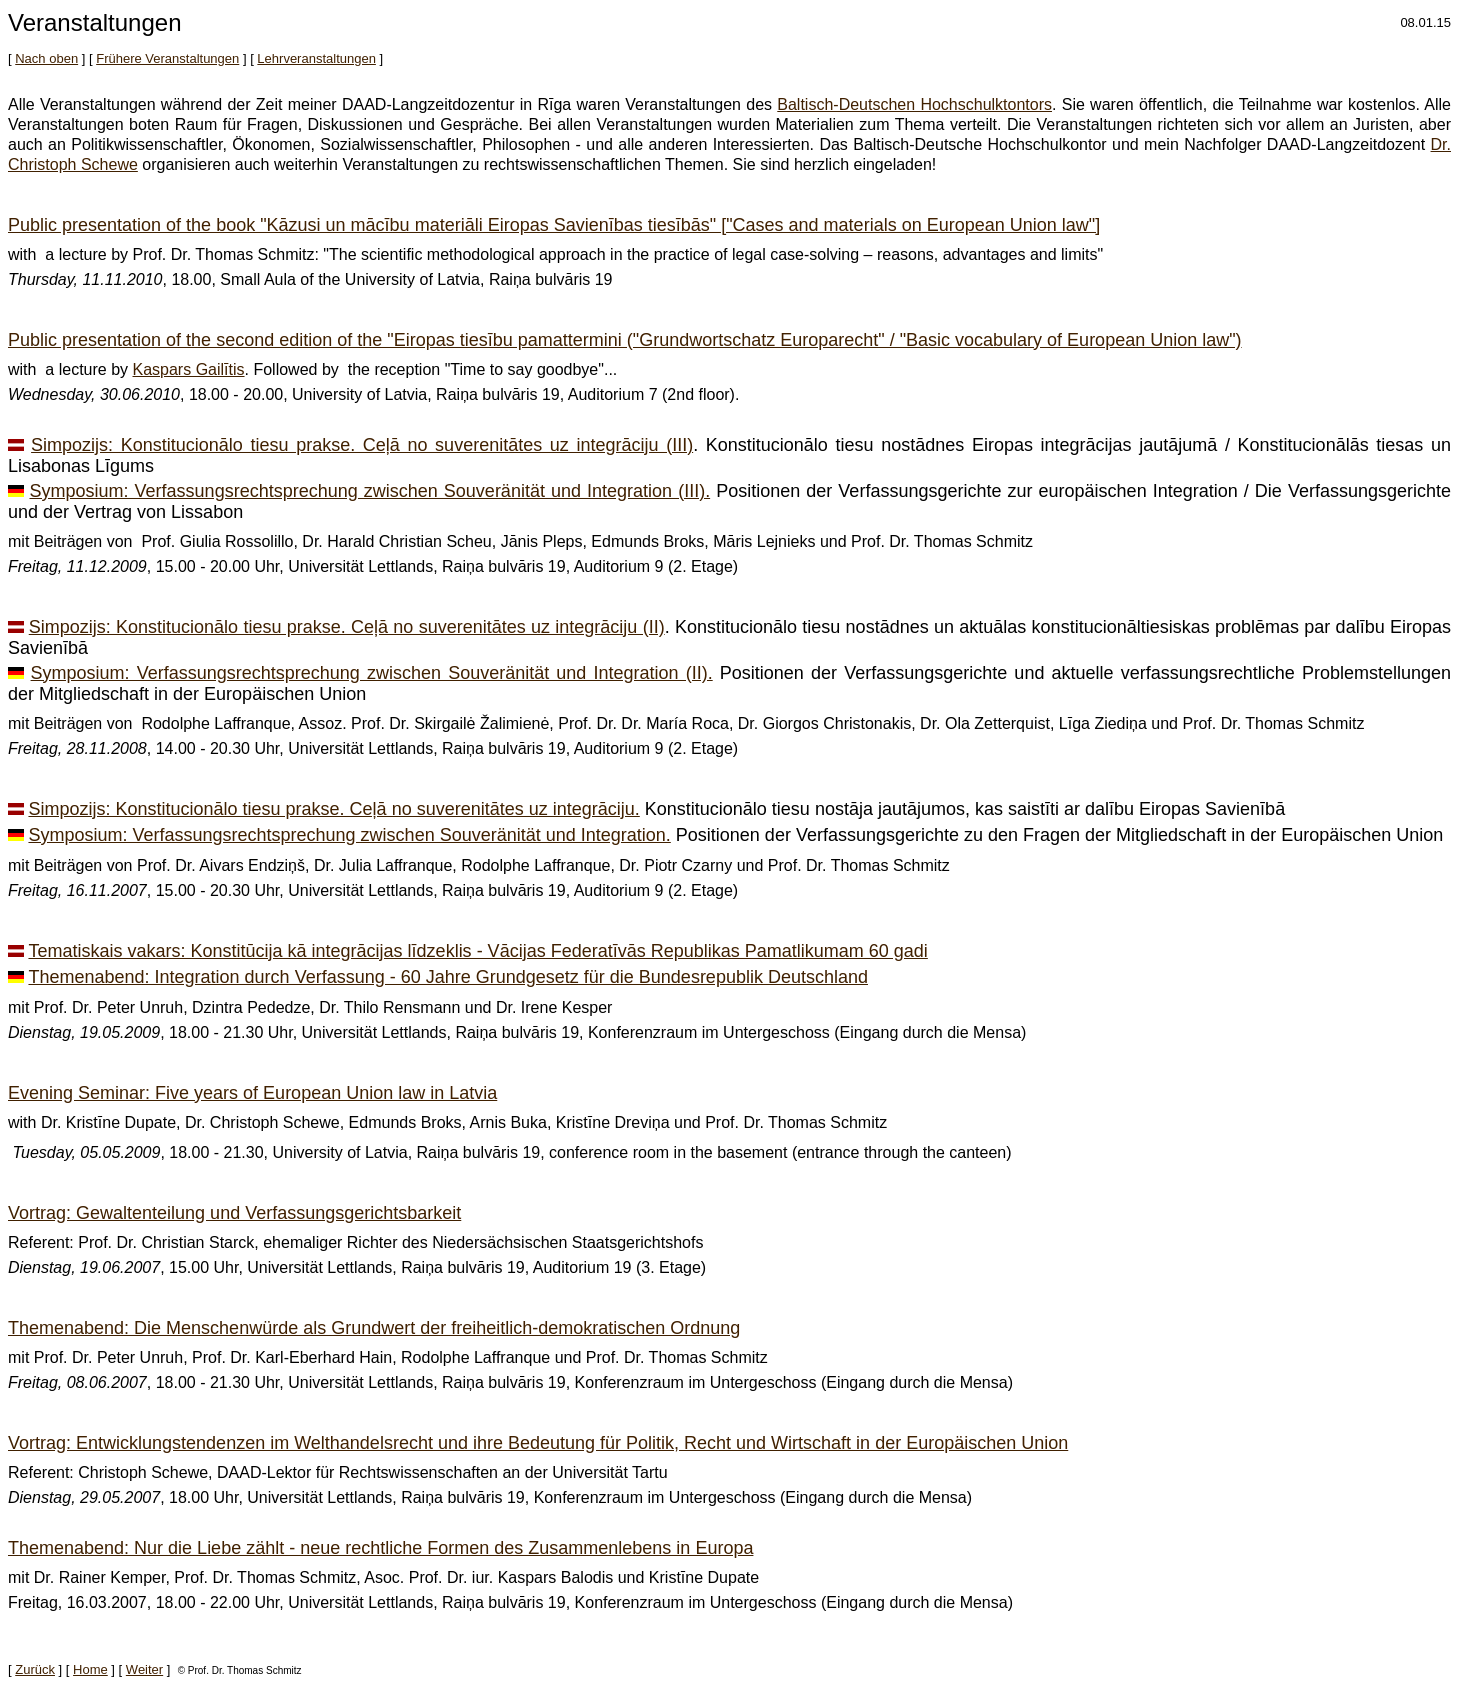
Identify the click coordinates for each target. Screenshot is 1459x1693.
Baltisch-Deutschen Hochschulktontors (914, 104)
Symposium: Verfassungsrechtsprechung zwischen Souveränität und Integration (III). (370, 491)
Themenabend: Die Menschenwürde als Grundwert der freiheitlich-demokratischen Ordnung (374, 1328)
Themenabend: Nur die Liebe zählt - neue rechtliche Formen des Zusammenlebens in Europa (380, 1548)
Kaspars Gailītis (189, 369)
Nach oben (46, 58)
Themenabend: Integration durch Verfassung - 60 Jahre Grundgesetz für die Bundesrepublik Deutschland (448, 977)
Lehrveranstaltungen (316, 58)
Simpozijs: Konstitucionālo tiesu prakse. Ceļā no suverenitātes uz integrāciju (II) (347, 627)
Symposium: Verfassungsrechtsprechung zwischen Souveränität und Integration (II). (372, 673)
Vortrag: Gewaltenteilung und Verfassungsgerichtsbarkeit (234, 1213)
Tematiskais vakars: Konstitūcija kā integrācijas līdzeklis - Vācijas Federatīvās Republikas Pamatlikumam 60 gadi (477, 951)
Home (90, 1669)
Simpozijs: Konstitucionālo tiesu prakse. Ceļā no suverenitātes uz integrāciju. (333, 809)
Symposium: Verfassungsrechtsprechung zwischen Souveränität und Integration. (349, 835)
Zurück (35, 1669)
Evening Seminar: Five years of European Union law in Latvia (252, 1093)
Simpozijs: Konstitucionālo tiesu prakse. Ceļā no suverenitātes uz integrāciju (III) (362, 445)
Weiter (144, 1669)
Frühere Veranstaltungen (167, 58)
